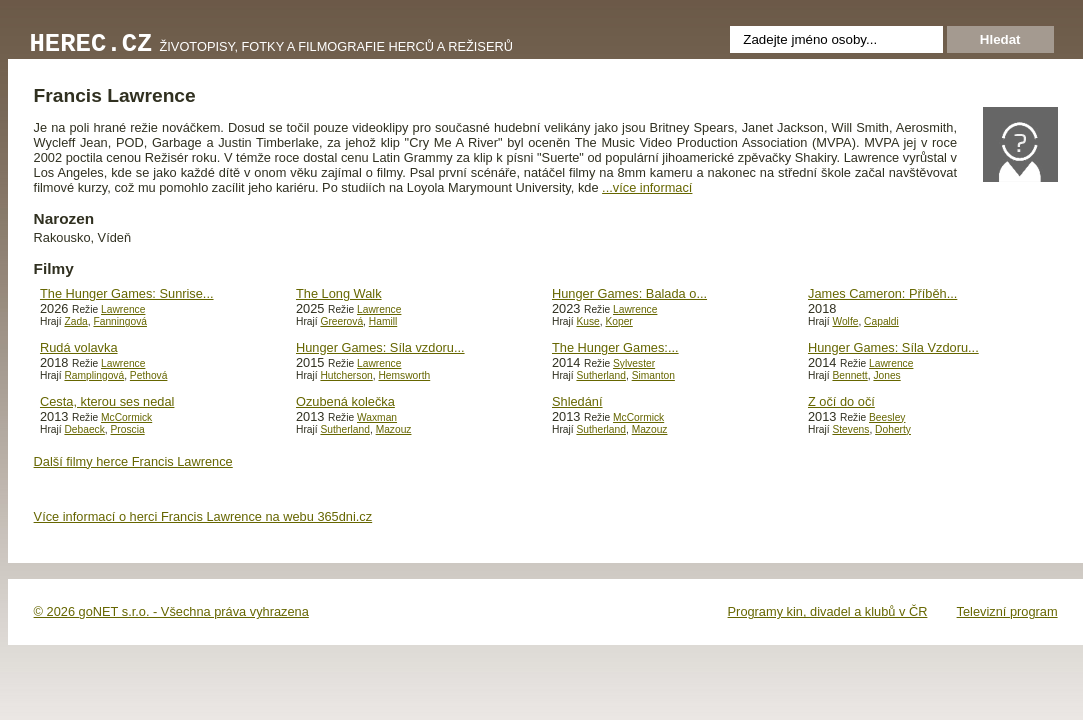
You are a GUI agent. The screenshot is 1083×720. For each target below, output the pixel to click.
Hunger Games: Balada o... (629, 293)
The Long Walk (339, 293)
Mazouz (394, 429)
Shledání (577, 401)
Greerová (341, 321)
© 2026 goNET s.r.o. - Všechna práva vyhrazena (171, 611)
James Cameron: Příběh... (882, 293)
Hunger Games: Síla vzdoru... (380, 347)
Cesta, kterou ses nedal (107, 401)
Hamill (383, 321)
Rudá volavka (79, 347)
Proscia (128, 429)
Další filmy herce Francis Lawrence (133, 461)
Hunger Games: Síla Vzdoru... (893, 347)
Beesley (887, 417)
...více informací (647, 187)
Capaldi (881, 321)
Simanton (653, 375)
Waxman (377, 417)
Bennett (849, 375)
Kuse (587, 321)
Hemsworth (404, 375)
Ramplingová (94, 375)
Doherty (893, 429)
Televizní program (1007, 611)
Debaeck (84, 429)
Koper (618, 321)
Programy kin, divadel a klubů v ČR (828, 611)
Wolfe (845, 321)
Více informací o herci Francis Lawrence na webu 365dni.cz (203, 516)
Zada (75, 321)
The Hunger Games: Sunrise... (127, 293)
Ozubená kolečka (345, 401)
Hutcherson (346, 375)
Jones (886, 375)
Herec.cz (91, 44)
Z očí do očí (841, 401)
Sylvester (634, 363)
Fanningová (120, 321)
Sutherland (601, 375)
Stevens (850, 429)
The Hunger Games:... (615, 347)
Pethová (149, 375)
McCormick (126, 417)
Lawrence (123, 309)
